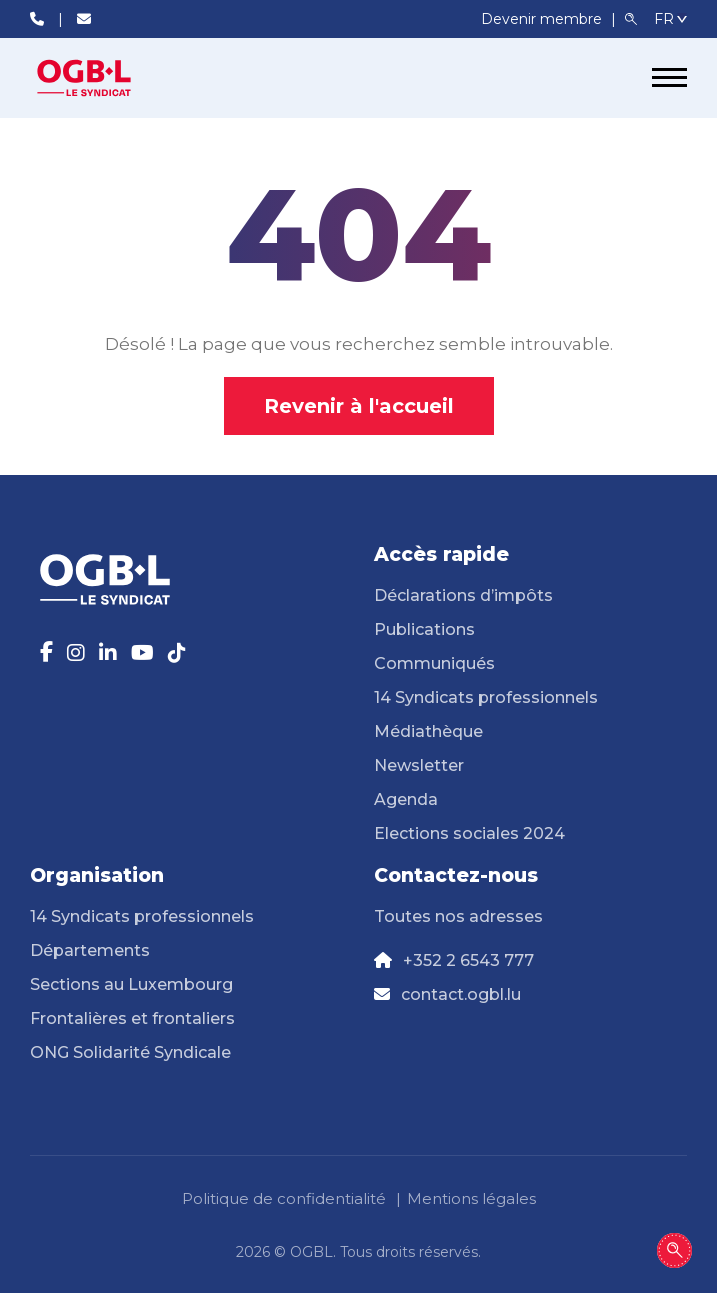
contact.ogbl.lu (461, 994)
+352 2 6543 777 (468, 960)
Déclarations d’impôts (463, 595)
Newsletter (419, 765)
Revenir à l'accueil (359, 406)
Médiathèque (428, 731)
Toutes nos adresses (458, 916)
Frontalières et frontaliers (132, 1018)
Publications (424, 629)
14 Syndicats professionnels (486, 697)
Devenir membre (543, 19)
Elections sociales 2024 (469, 833)
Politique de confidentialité (284, 1198)
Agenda (406, 799)
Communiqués (434, 663)
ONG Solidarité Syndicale (130, 1052)
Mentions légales (471, 1198)
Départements (90, 950)
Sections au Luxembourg (131, 984)
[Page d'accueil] (105, 78)
